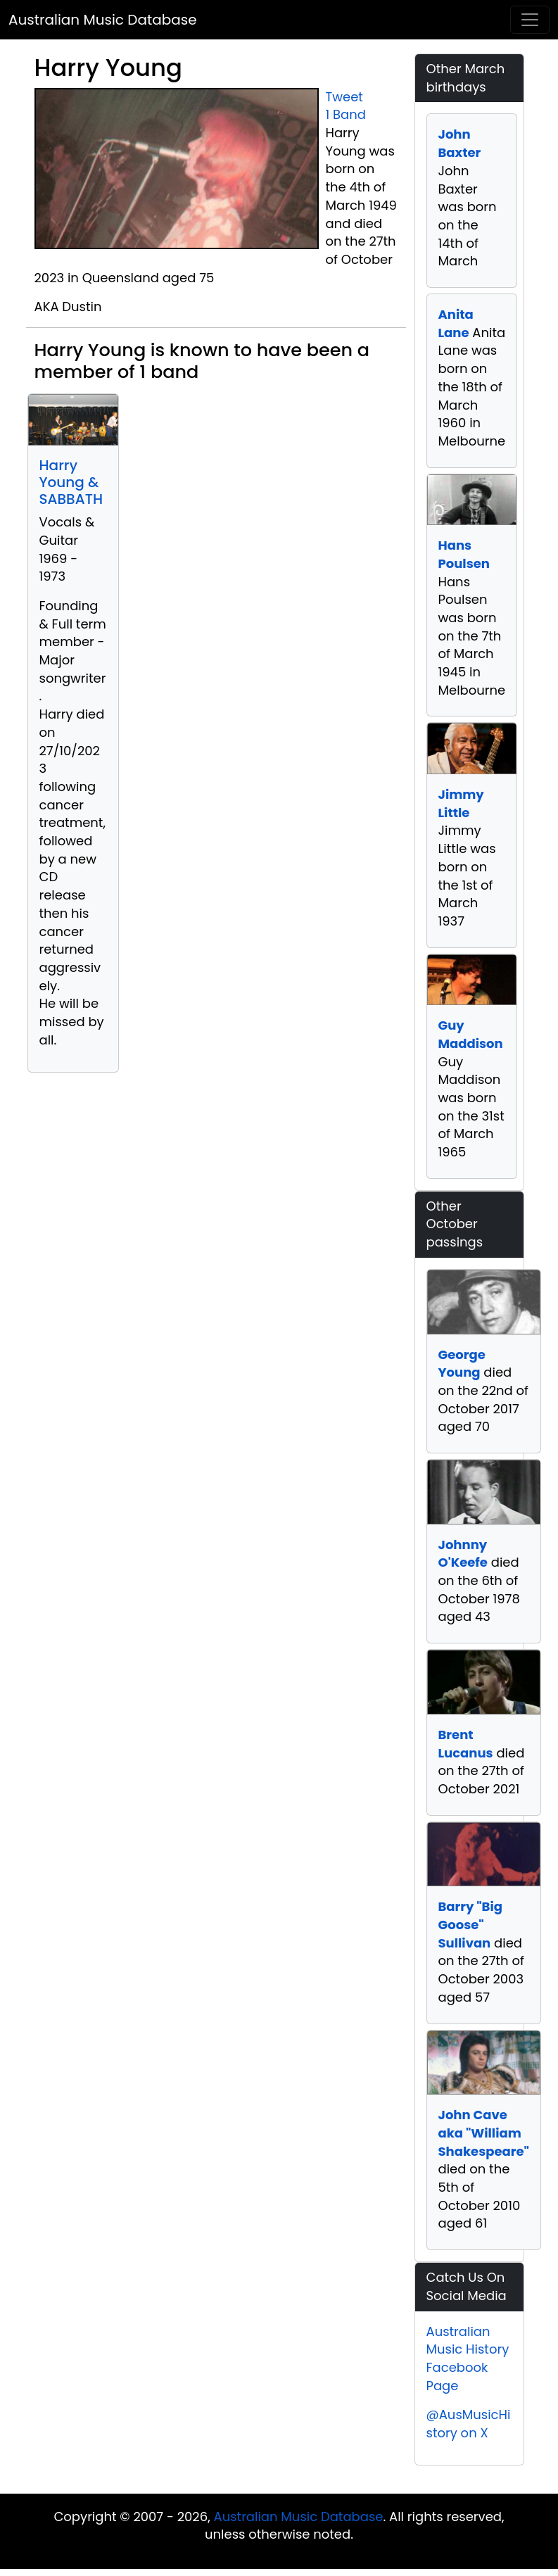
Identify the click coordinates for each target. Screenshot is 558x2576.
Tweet (344, 97)
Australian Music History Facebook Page (467, 2358)
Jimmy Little (461, 803)
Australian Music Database (102, 20)
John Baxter (459, 143)
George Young (462, 1364)
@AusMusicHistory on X (468, 2424)
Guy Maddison (470, 1034)
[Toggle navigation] (530, 20)
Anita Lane (456, 323)
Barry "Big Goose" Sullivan (470, 1924)
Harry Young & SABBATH (71, 482)
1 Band (346, 114)
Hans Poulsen (464, 554)
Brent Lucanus (465, 1744)
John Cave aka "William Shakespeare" (483, 2132)
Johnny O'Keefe (463, 1554)
